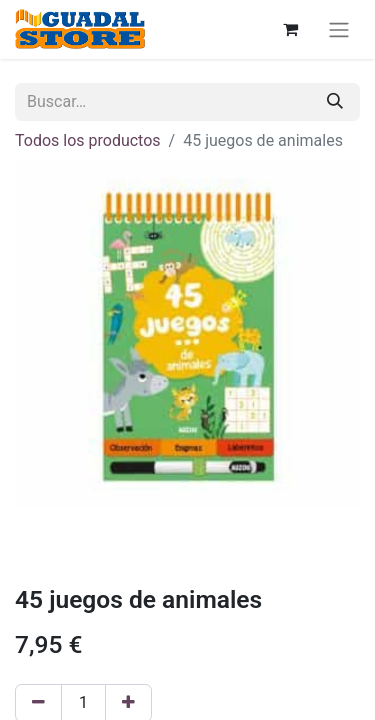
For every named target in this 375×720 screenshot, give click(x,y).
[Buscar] (335, 102)
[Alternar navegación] (339, 29)
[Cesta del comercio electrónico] (290, 29)
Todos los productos (88, 140)
